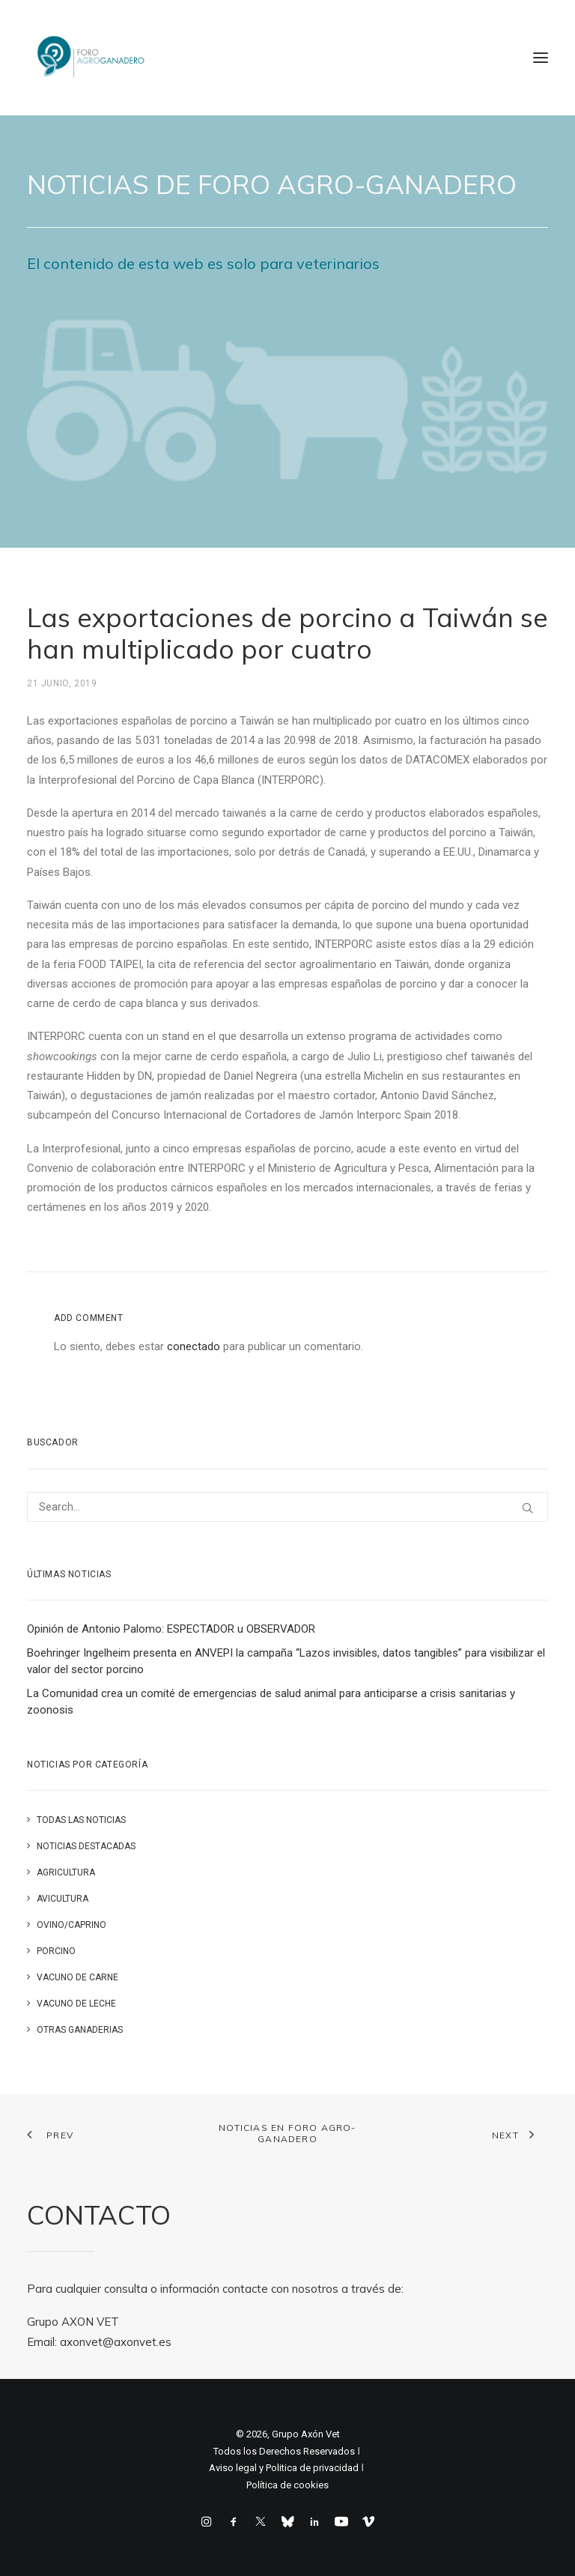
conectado (193, 1346)
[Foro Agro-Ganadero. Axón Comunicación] (91, 57)
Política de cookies (287, 2485)
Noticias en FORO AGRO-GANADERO (287, 2133)
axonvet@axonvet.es (115, 2342)
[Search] (287, 1507)
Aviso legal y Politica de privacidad (284, 2467)
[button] (540, 57)
